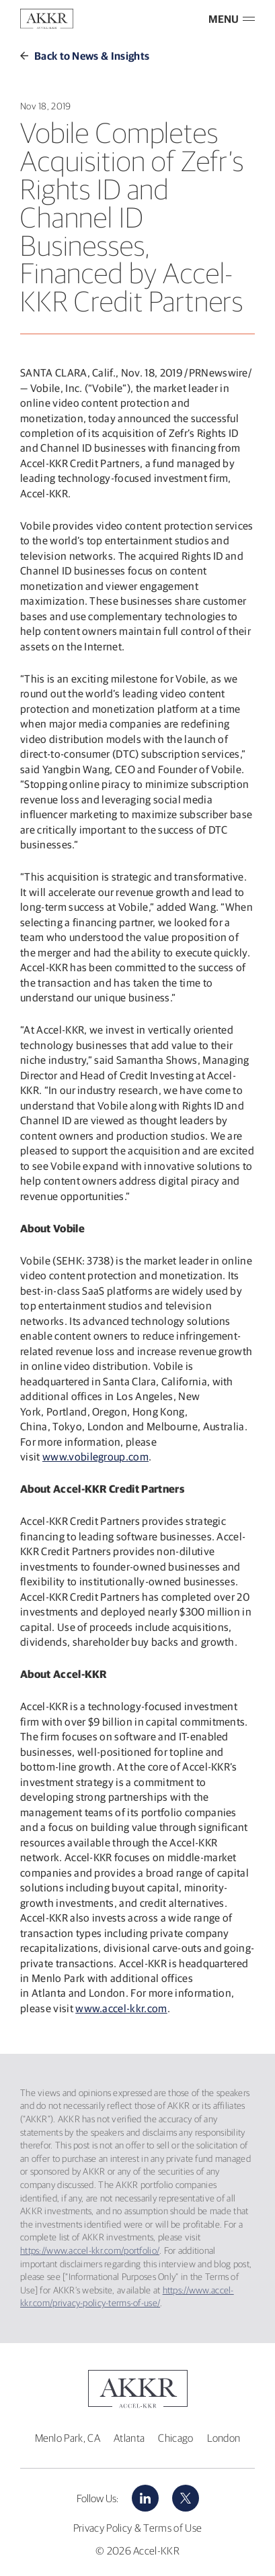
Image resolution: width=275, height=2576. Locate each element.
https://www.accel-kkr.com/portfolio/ (89, 2250)
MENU (231, 19)
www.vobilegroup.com (95, 1456)
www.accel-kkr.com (121, 2008)
